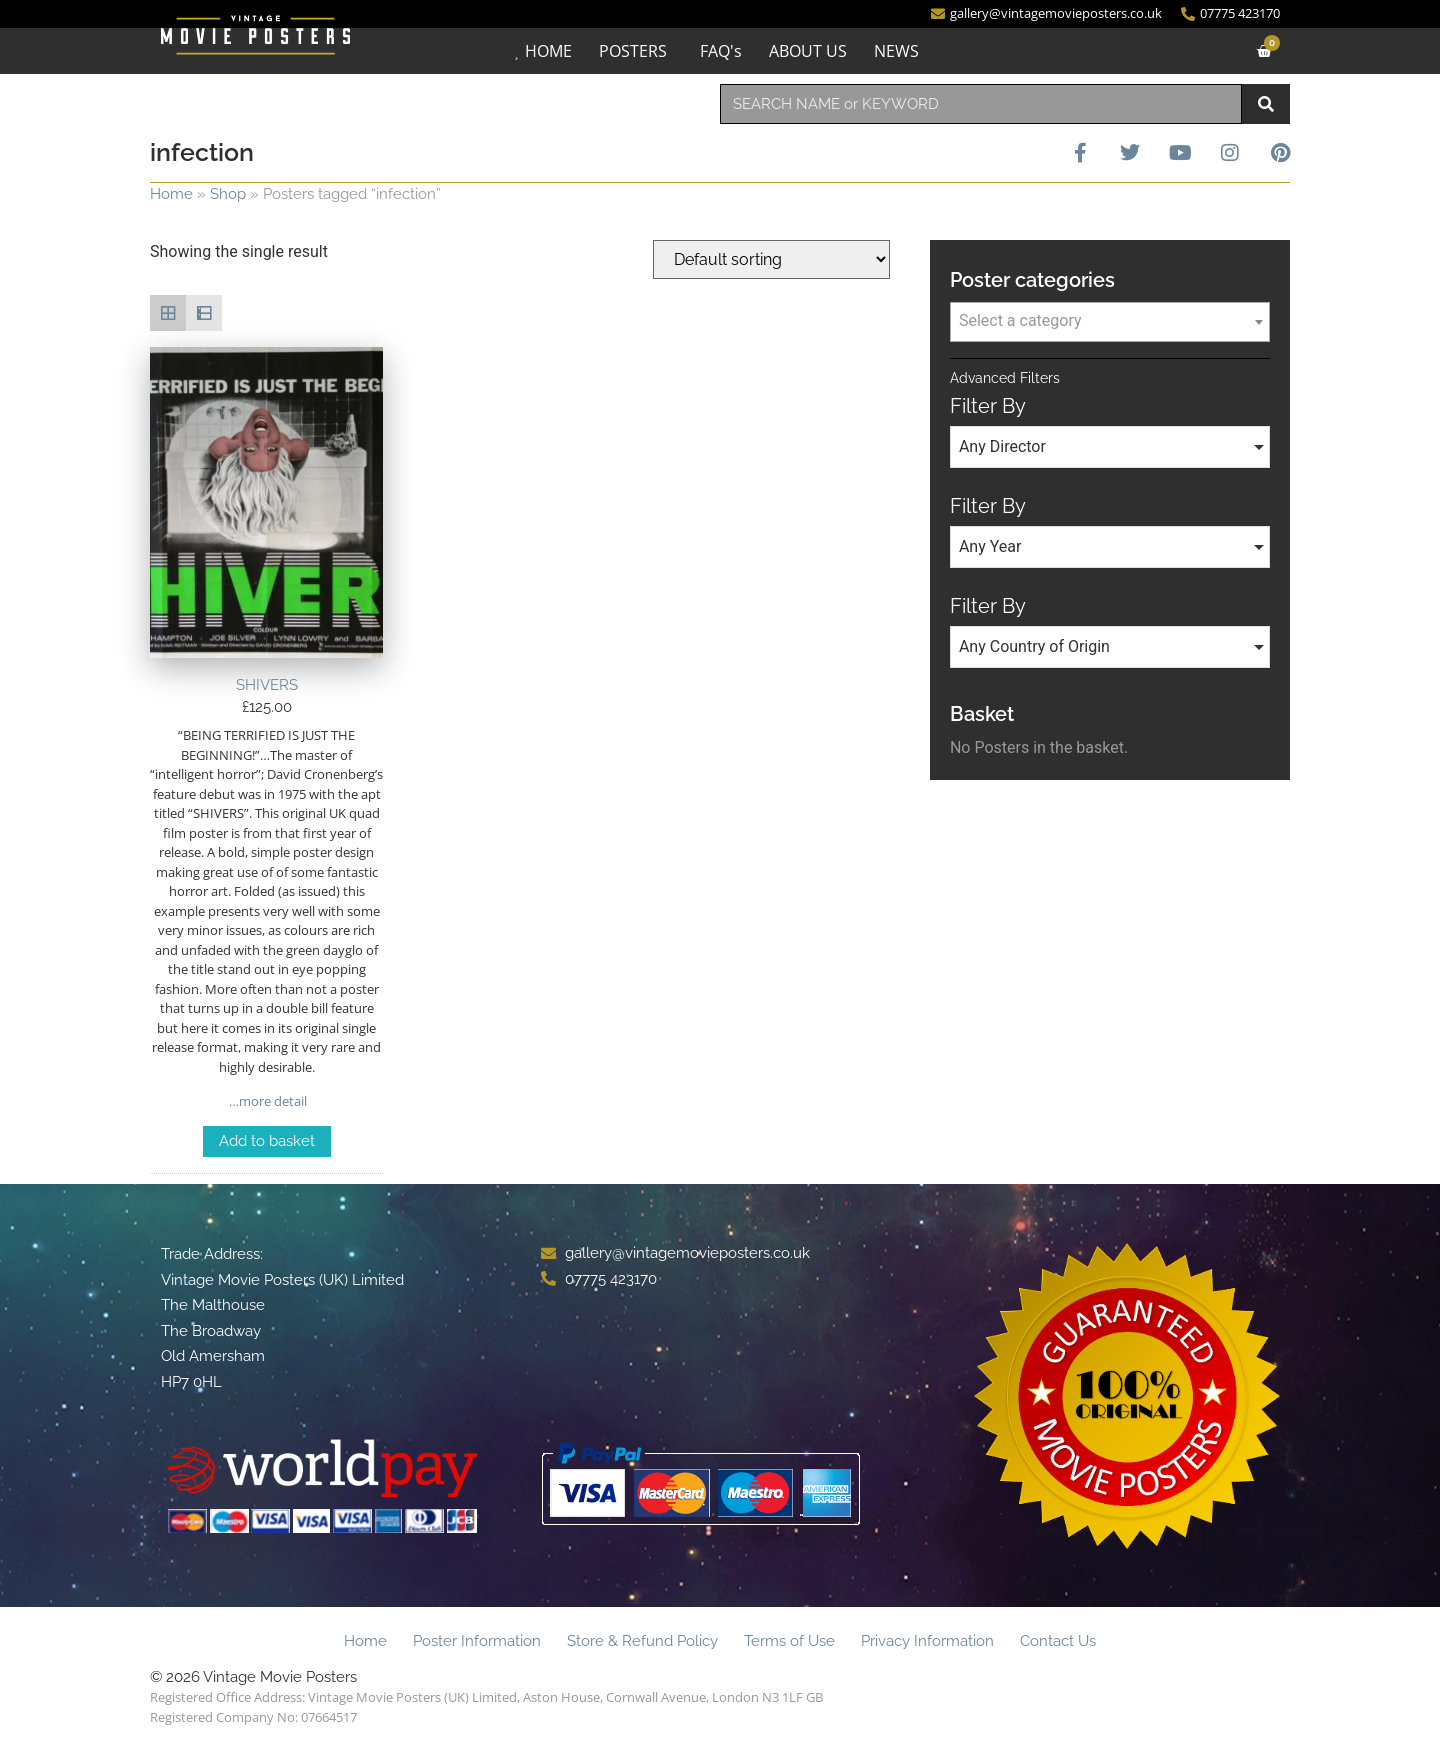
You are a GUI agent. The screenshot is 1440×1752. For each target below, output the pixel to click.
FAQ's (721, 51)
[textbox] (1110, 321)
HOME (548, 51)
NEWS (896, 51)
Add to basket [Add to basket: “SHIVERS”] (267, 1141)
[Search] (1266, 104)
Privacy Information (927, 1641)
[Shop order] (771, 259)
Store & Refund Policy (642, 1641)
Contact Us (1058, 1641)
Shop (228, 194)
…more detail (266, 1101)
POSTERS (633, 51)
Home (171, 194)
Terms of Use (789, 1641)
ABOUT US (808, 51)
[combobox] (981, 104)
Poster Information (477, 1641)
